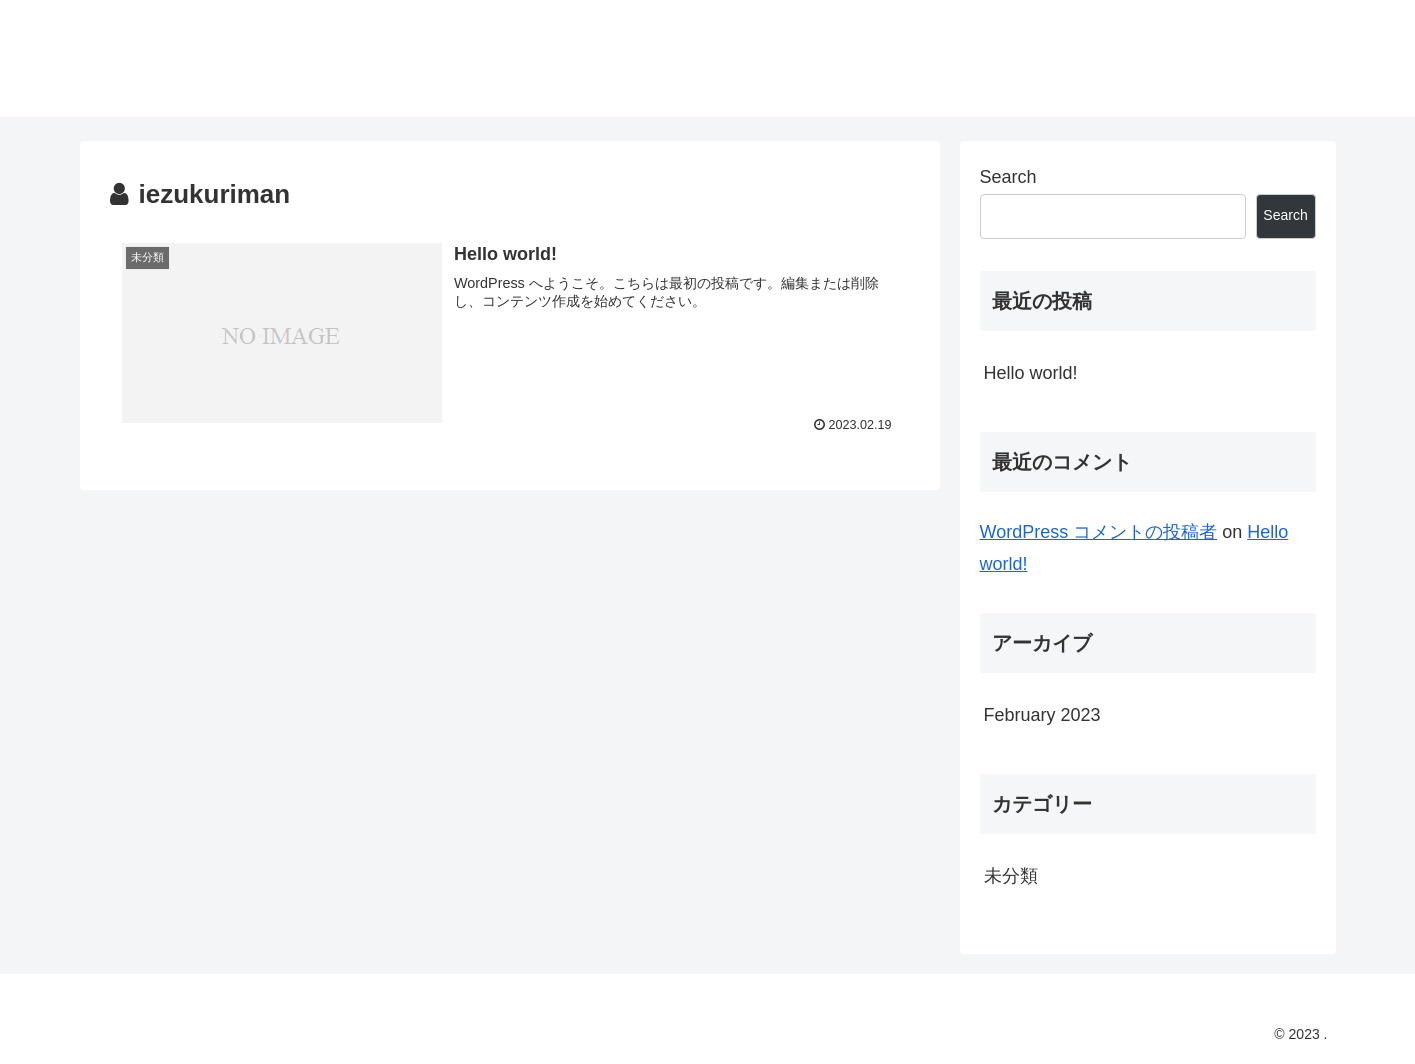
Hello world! (1031, 373)
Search (1008, 177)
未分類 (1011, 876)
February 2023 (1042, 715)
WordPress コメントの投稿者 (1099, 532)
